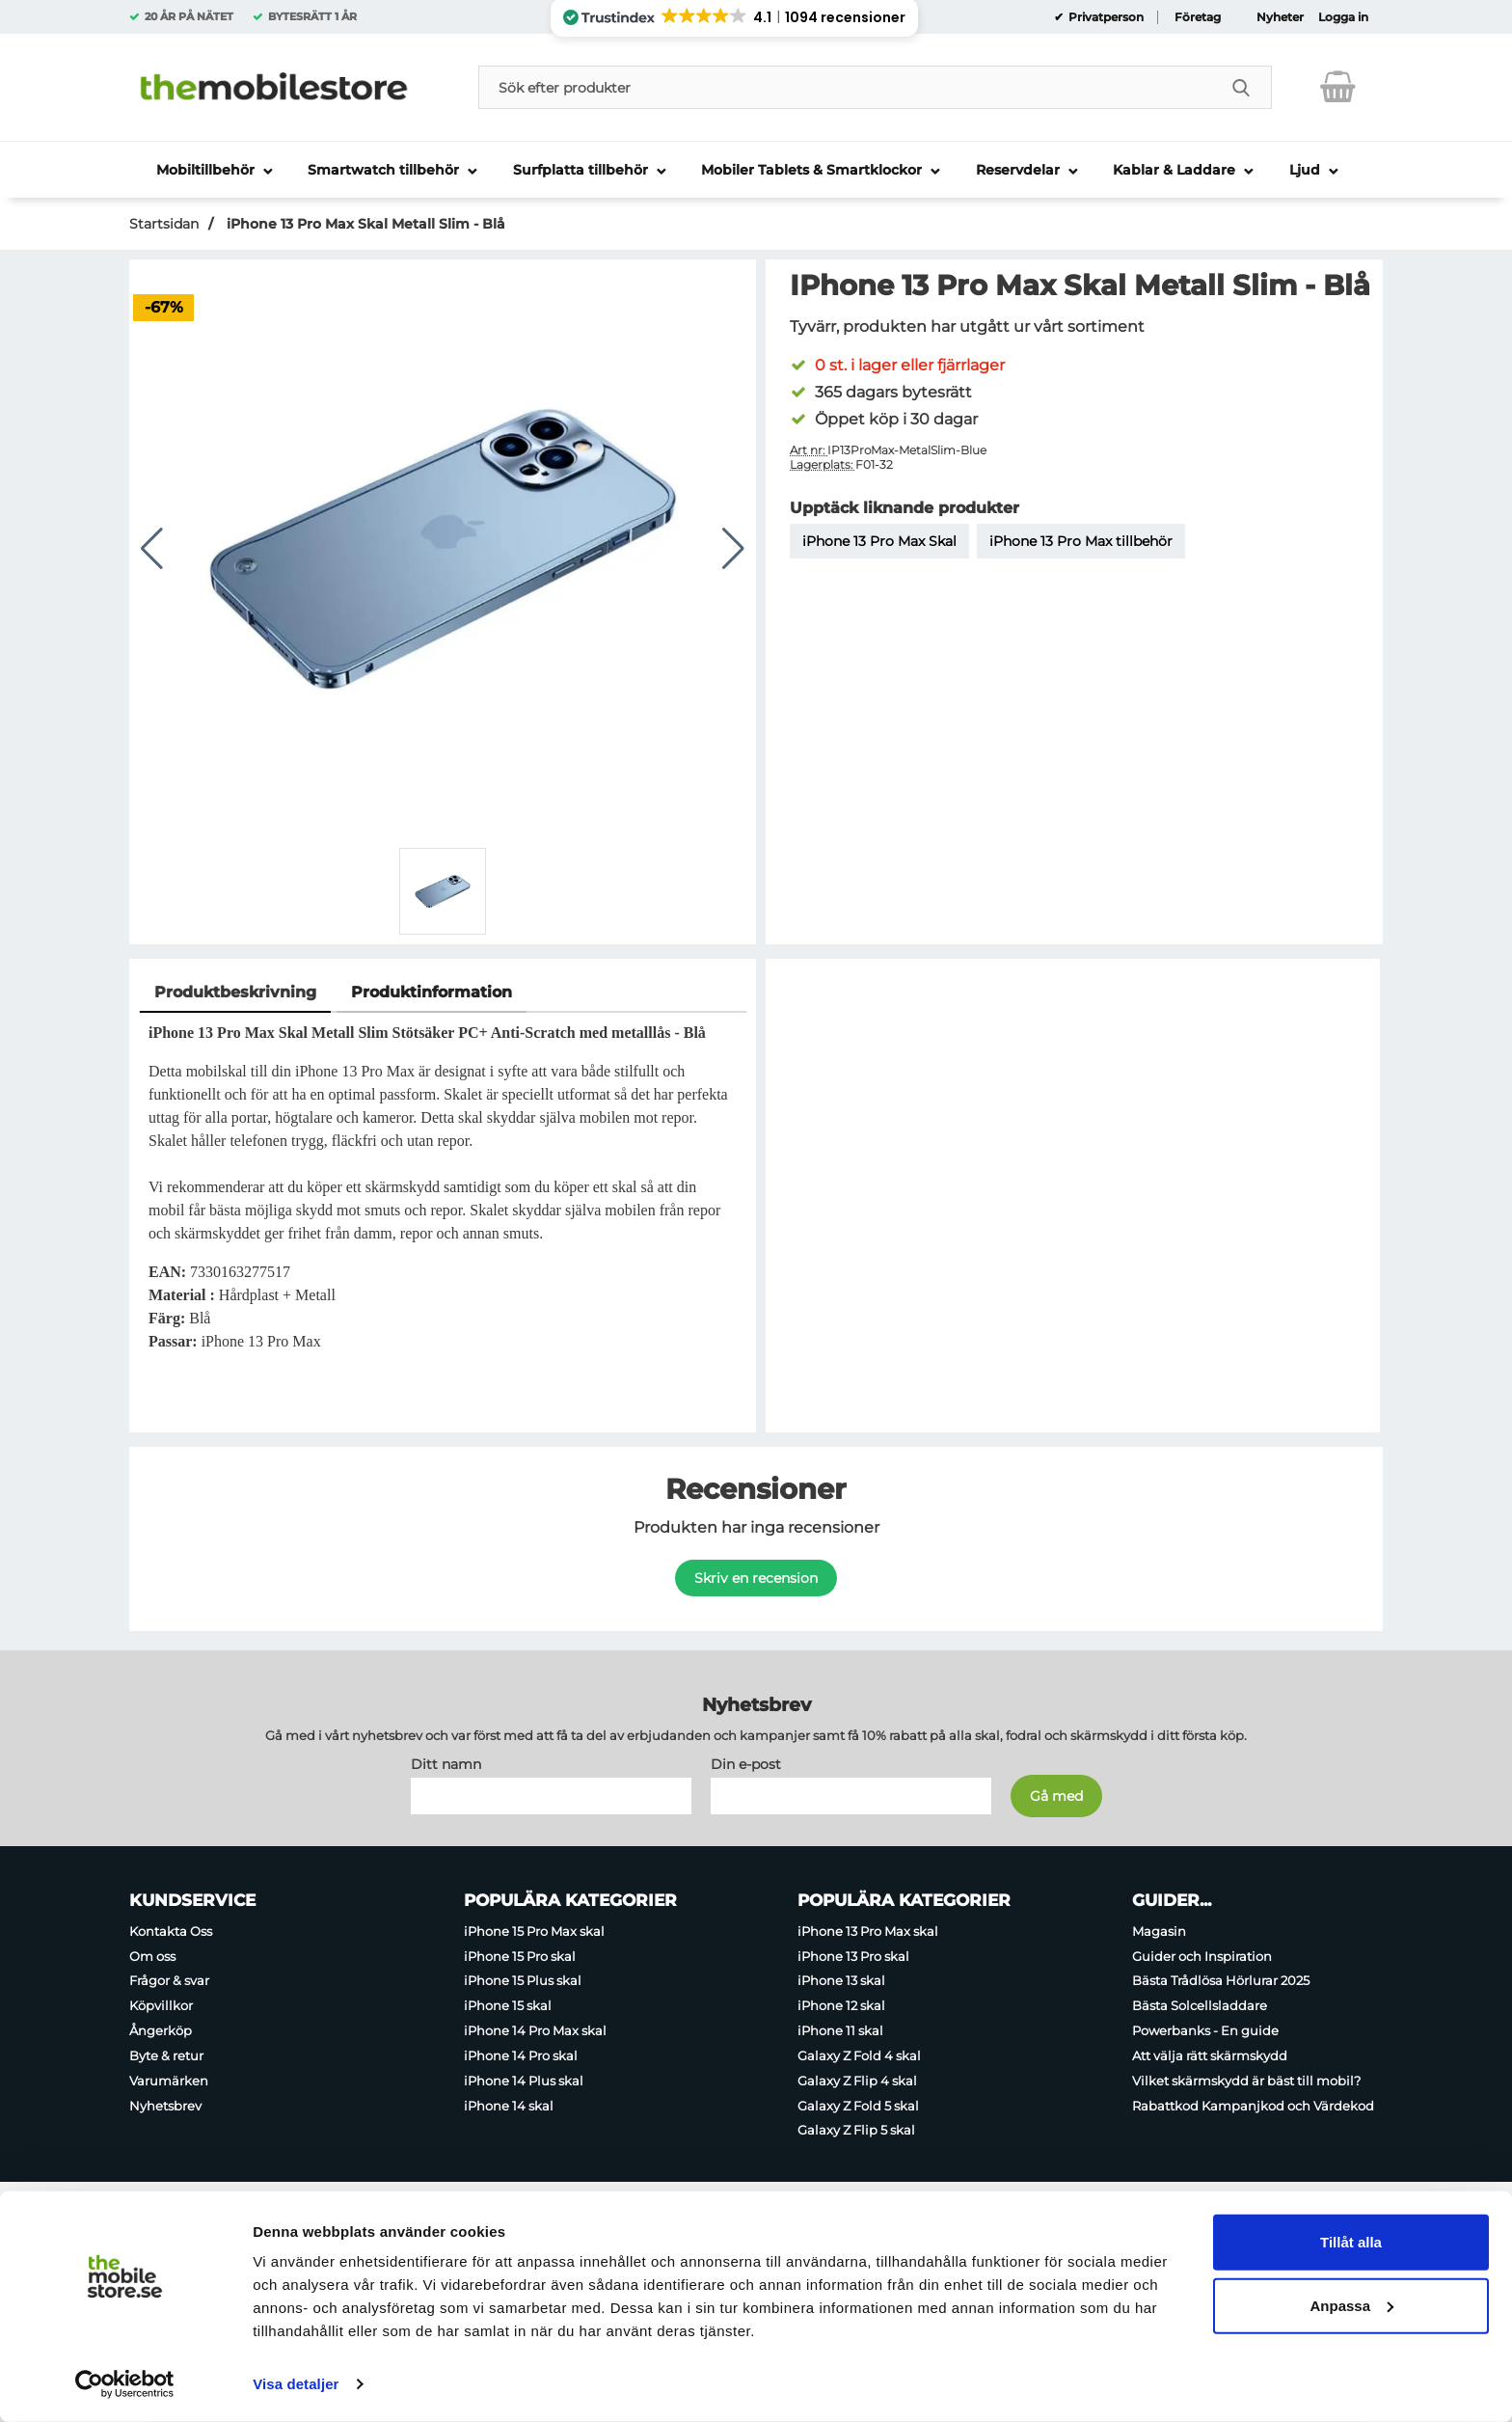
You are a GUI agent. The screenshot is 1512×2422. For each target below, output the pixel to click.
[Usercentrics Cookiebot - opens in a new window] (124, 2384)
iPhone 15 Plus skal (522, 1980)
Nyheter (1280, 17)
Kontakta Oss (170, 1930)
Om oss (152, 1955)
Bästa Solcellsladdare (1199, 2005)
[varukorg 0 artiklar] (1338, 86)
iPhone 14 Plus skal (523, 2079)
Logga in (1343, 17)
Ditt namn (446, 1763)
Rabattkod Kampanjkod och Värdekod (1253, 2104)
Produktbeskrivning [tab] (235, 992)
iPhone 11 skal (840, 2030)
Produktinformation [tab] (431, 992)
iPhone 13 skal (841, 1980)
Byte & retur (166, 2054)
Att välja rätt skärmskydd (1209, 2054)
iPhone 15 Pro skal (520, 1955)
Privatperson (1105, 17)
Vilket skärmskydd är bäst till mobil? (1246, 2079)
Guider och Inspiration (1202, 1955)
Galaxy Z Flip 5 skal (856, 2129)
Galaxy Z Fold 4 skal (859, 2054)
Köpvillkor (161, 2005)
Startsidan (164, 223)
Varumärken (168, 2079)
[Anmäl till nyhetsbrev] (1056, 1795)
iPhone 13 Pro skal (853, 1955)
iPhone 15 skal (508, 2005)
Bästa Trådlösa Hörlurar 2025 (1221, 1980)
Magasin (1159, 1930)
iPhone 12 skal (841, 2005)
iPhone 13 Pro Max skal (867, 1930)
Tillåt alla (1351, 2242)
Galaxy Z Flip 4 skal (857, 2079)
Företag (1197, 17)
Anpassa (1351, 2305)
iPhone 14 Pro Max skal (535, 2030)
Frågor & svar (169, 1980)
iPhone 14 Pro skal (521, 2054)
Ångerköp (160, 2030)
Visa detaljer (295, 2384)
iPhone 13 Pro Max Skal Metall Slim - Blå (364, 223)
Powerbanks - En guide (1205, 2030)
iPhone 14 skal (509, 2104)
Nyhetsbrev (165, 2104)
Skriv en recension (756, 1578)
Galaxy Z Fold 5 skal (858, 2104)
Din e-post (746, 1763)
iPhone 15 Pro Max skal (534, 1930)
